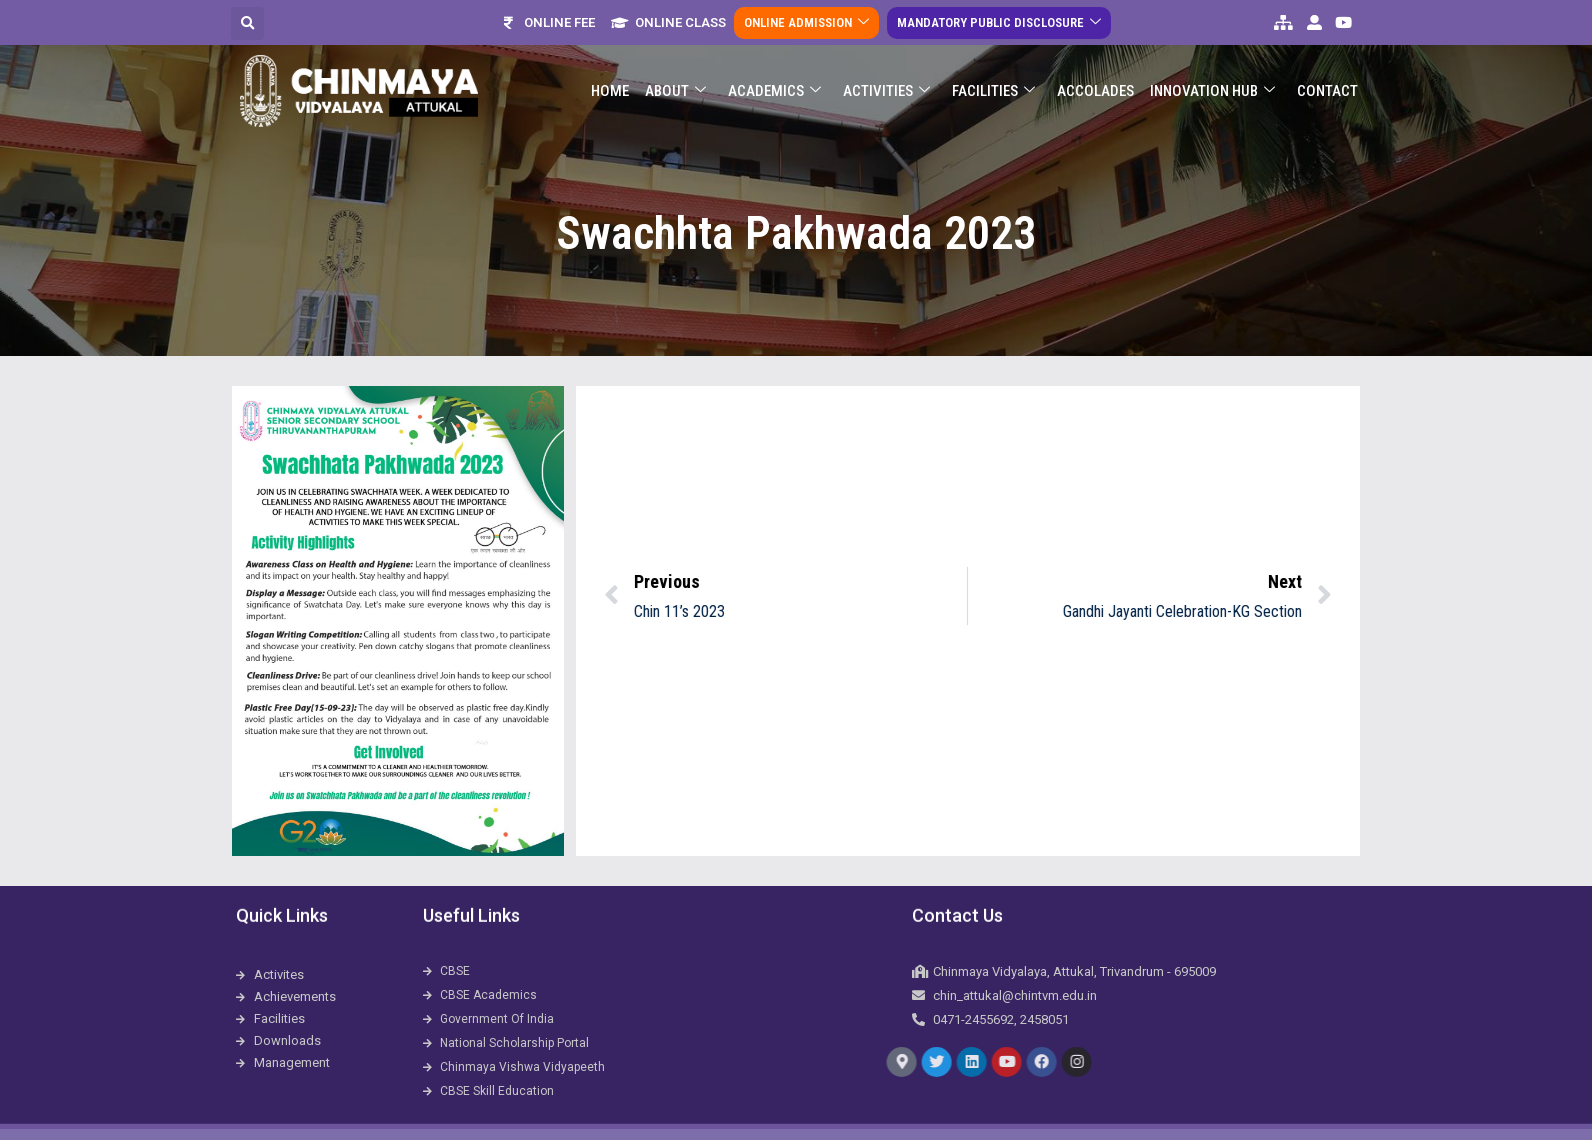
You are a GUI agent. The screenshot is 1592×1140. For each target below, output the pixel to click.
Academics (774, 77)
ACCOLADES (1095, 77)
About (675, 77)
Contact (1327, 77)
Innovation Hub (1212, 77)
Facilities (993, 77)
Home (610, 77)
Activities (886, 77)
